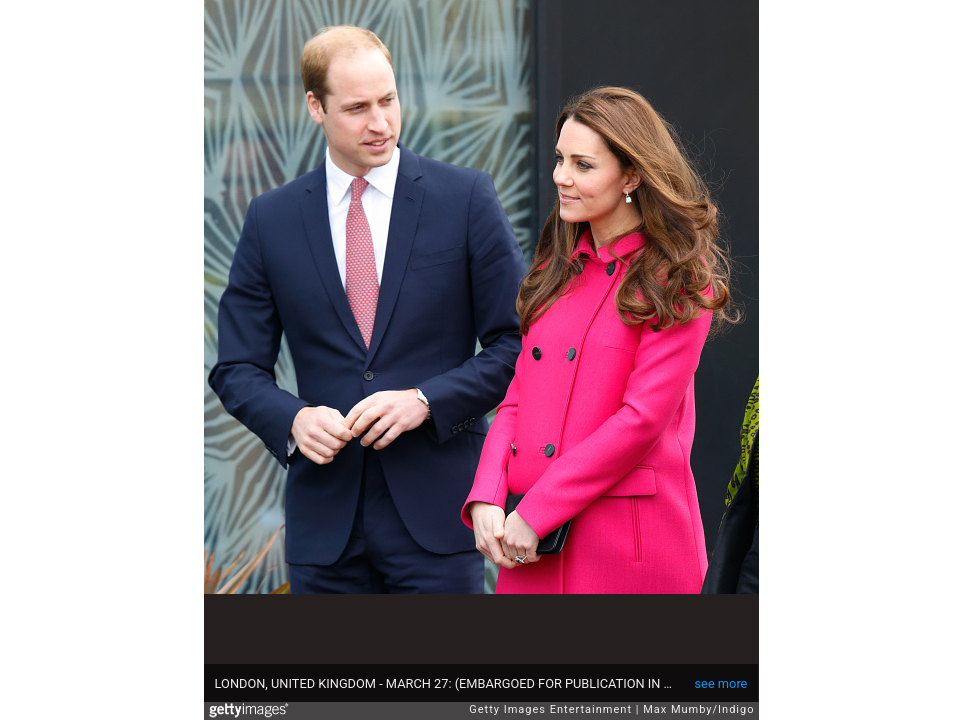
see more (721, 683)
